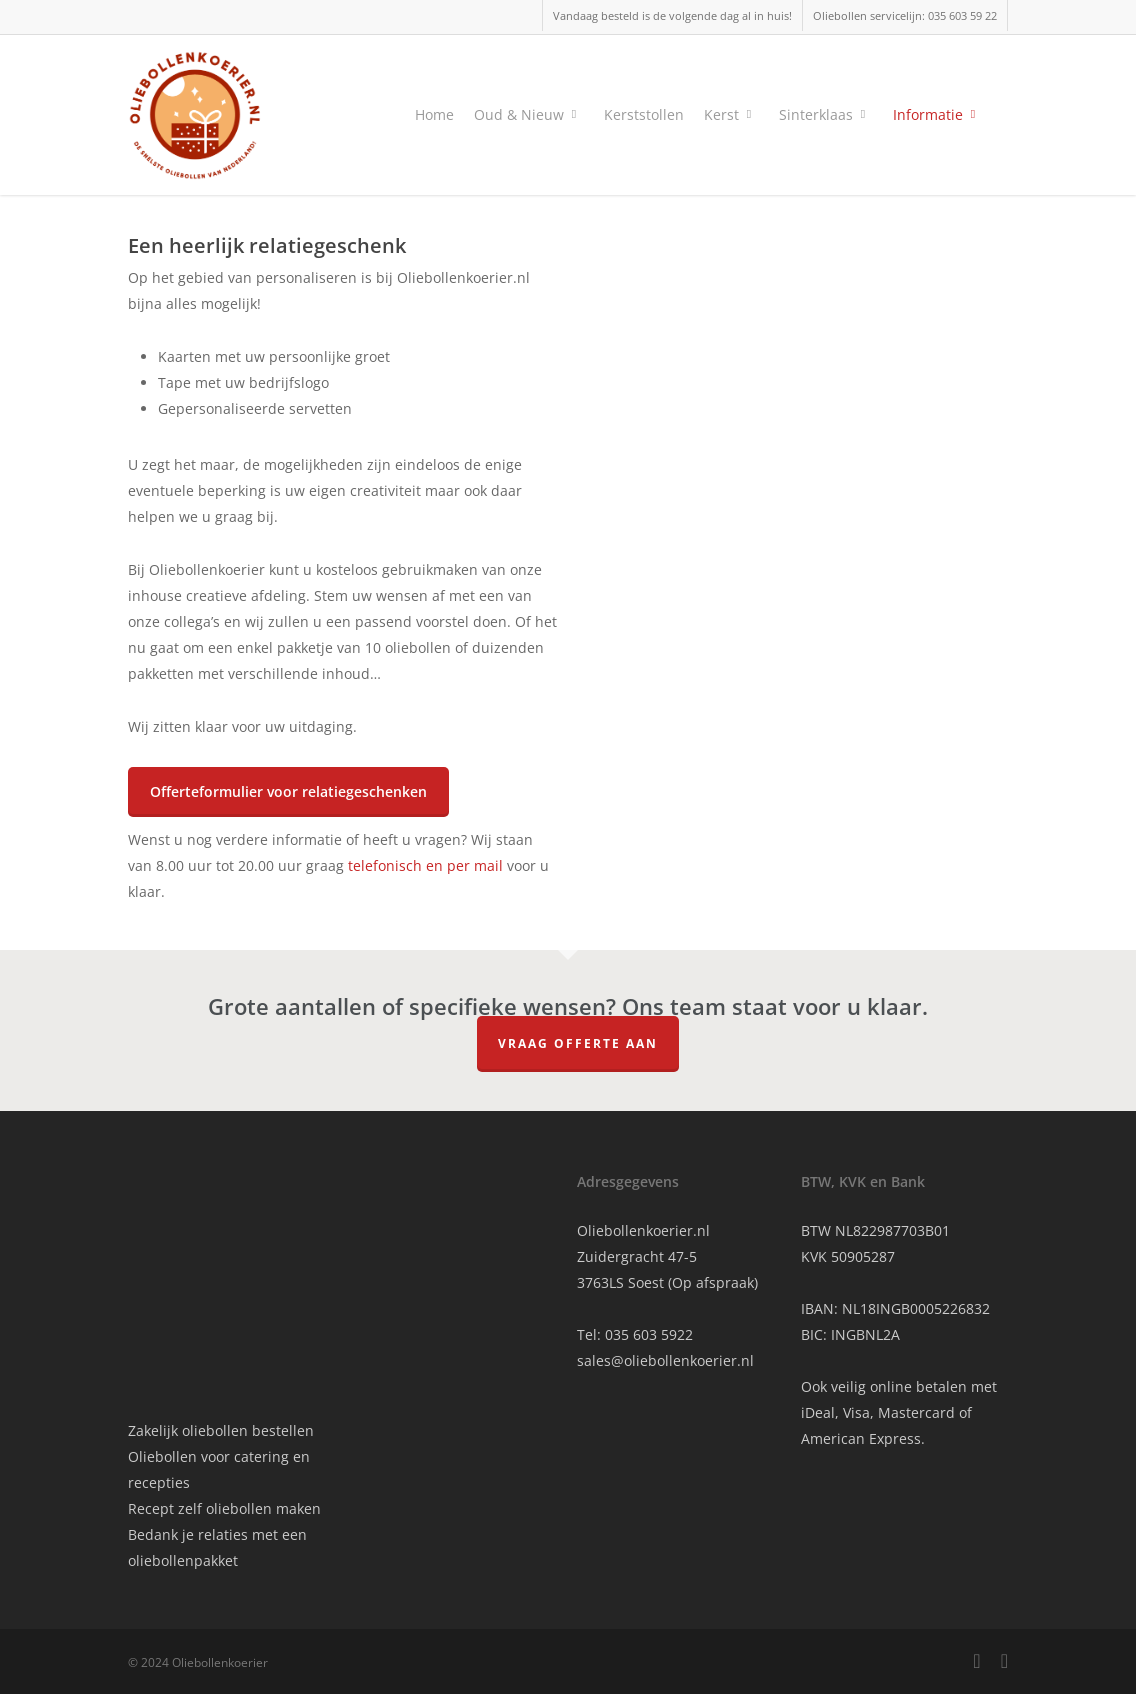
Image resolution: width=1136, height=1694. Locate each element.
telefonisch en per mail (425, 865)
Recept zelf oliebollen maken (224, 1508)
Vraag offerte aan (578, 1043)
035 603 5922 (649, 1334)
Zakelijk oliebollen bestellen (221, 1430)
